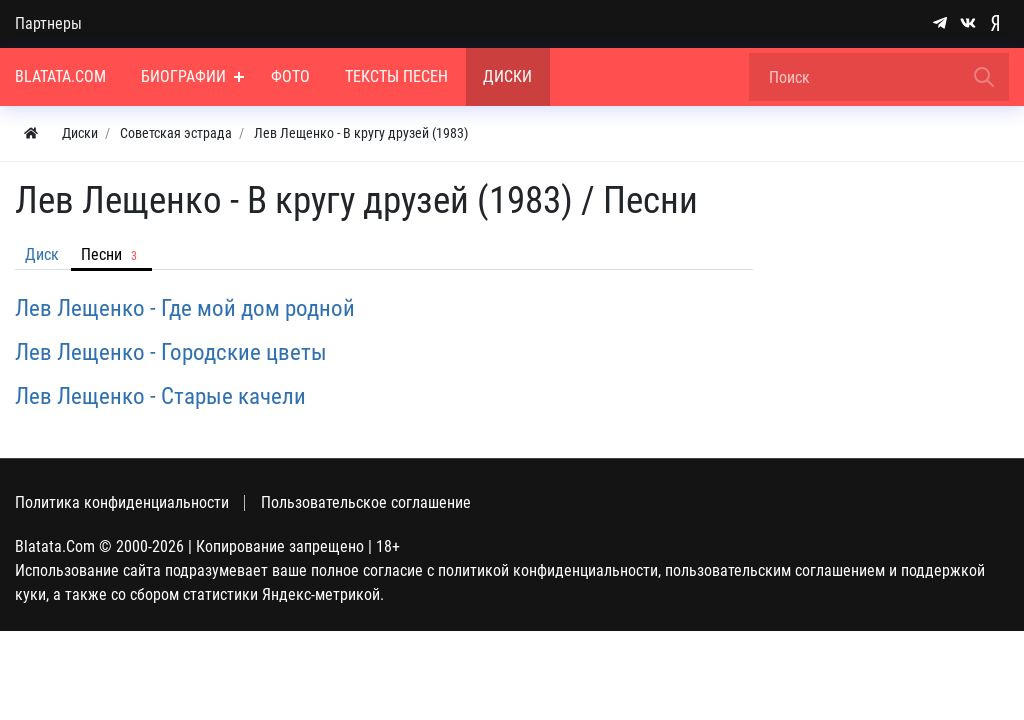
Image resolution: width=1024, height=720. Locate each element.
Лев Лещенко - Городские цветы (171, 352)
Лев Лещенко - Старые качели (160, 396)
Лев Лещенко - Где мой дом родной (185, 308)
